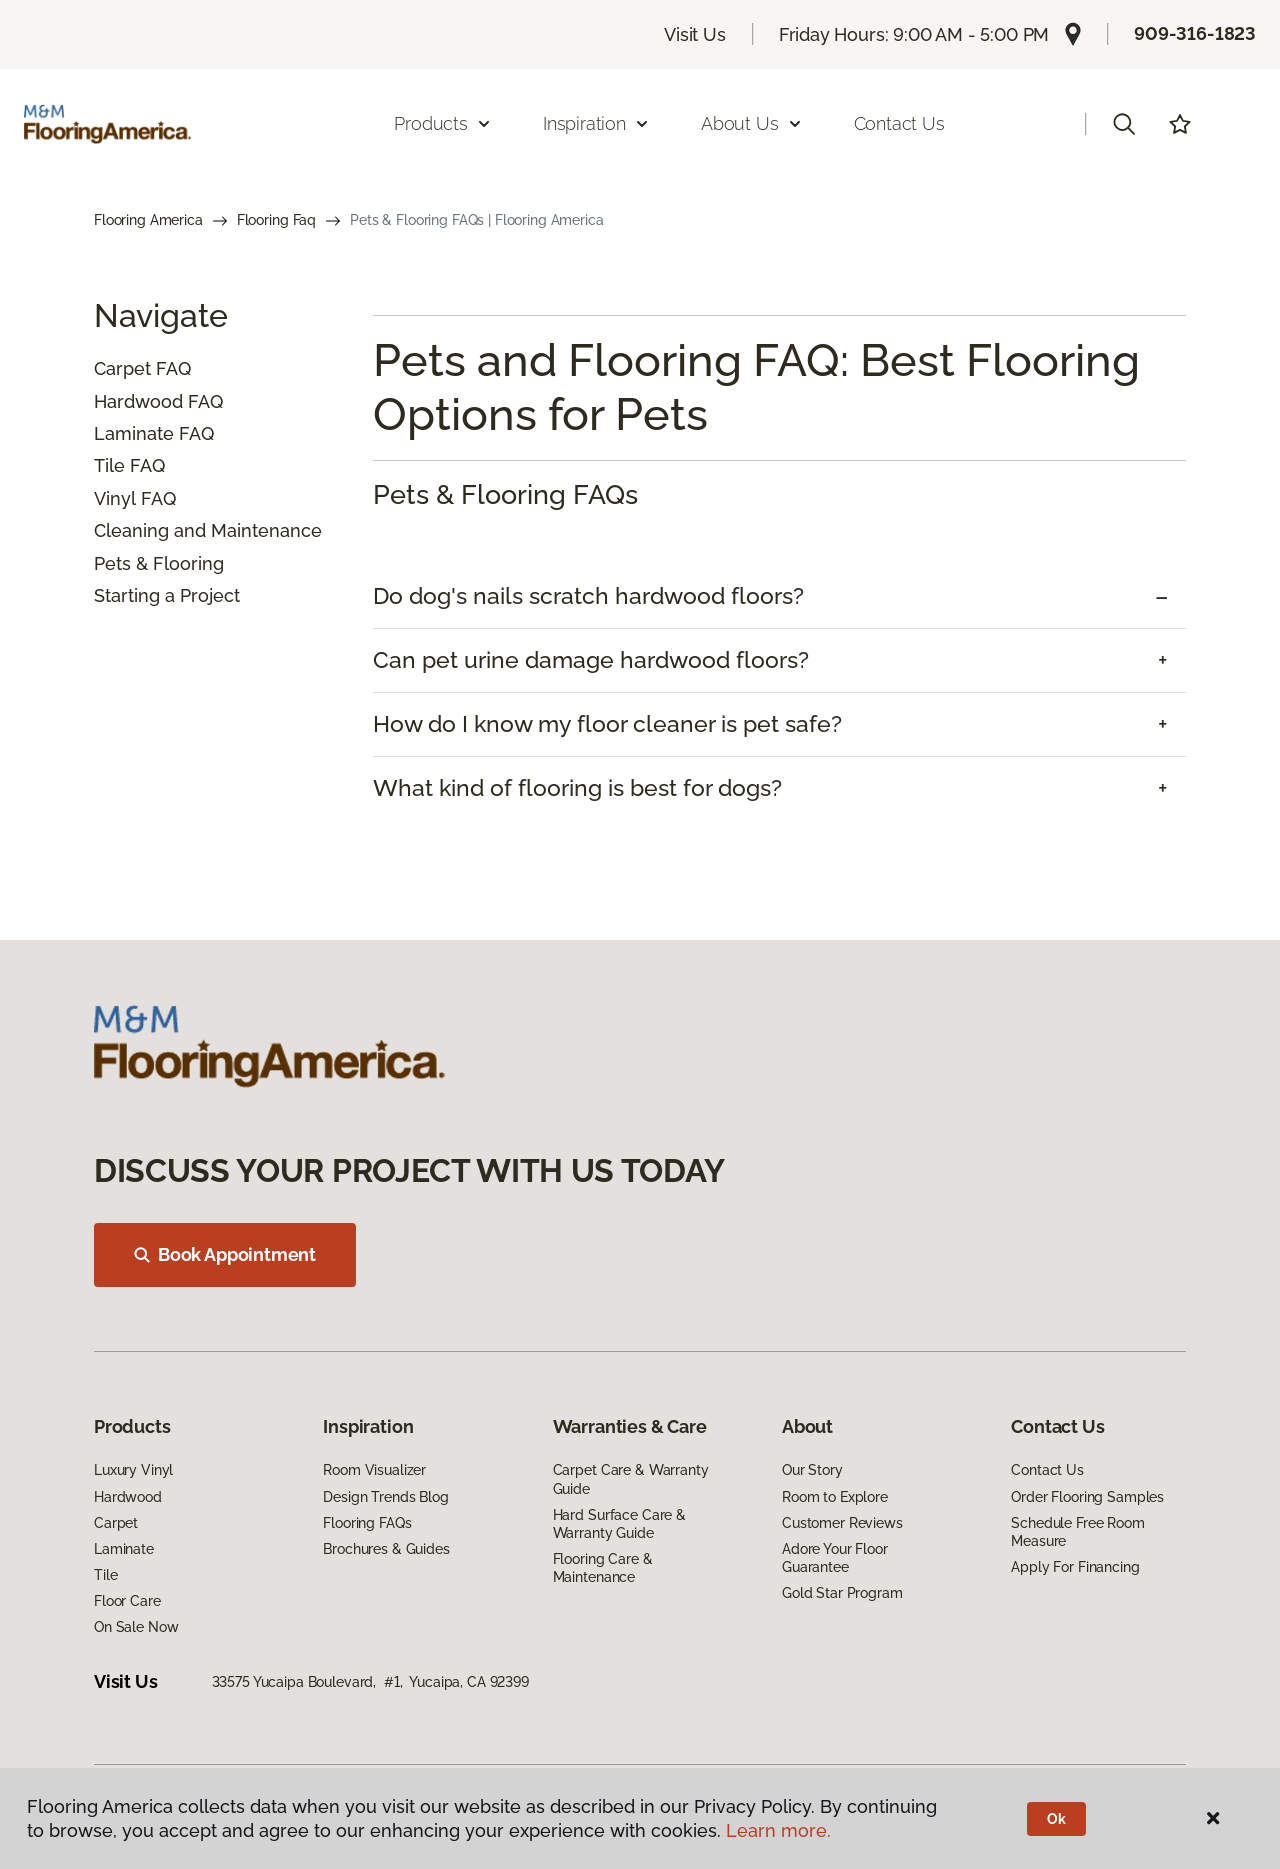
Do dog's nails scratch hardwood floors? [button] (588, 596)
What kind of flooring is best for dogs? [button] (577, 788)
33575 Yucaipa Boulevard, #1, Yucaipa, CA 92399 (370, 1682)
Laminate (134, 433)
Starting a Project (167, 595)
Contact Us (899, 123)
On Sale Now (136, 1627)
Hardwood (138, 401)
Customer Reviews (842, 1523)
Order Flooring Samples (1087, 1497)
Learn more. (778, 1830)
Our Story (812, 1470)
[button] (1124, 124)
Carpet (122, 368)
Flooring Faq (276, 220)
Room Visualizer (374, 1470)
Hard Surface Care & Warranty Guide (619, 1524)
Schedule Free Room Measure (1077, 1532)
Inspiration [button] (596, 123)
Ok (1056, 1819)
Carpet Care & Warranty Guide (631, 1479)
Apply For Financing (1075, 1567)
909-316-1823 (1195, 33)
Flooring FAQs (367, 1523)
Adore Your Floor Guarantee (835, 1558)
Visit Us (695, 34)
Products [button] (443, 123)
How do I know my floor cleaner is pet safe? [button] (607, 724)
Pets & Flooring (159, 563)
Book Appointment (225, 1254)
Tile (109, 465)
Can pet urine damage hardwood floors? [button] (591, 660)
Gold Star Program (842, 1593)
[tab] (779, 596)
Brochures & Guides (386, 1549)
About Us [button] (752, 123)
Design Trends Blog (385, 1497)
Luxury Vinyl (133, 1470)
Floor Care (127, 1601)
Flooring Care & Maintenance (603, 1568)
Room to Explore (835, 1497)
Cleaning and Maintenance (208, 530)
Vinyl (115, 498)
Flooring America (148, 220)
